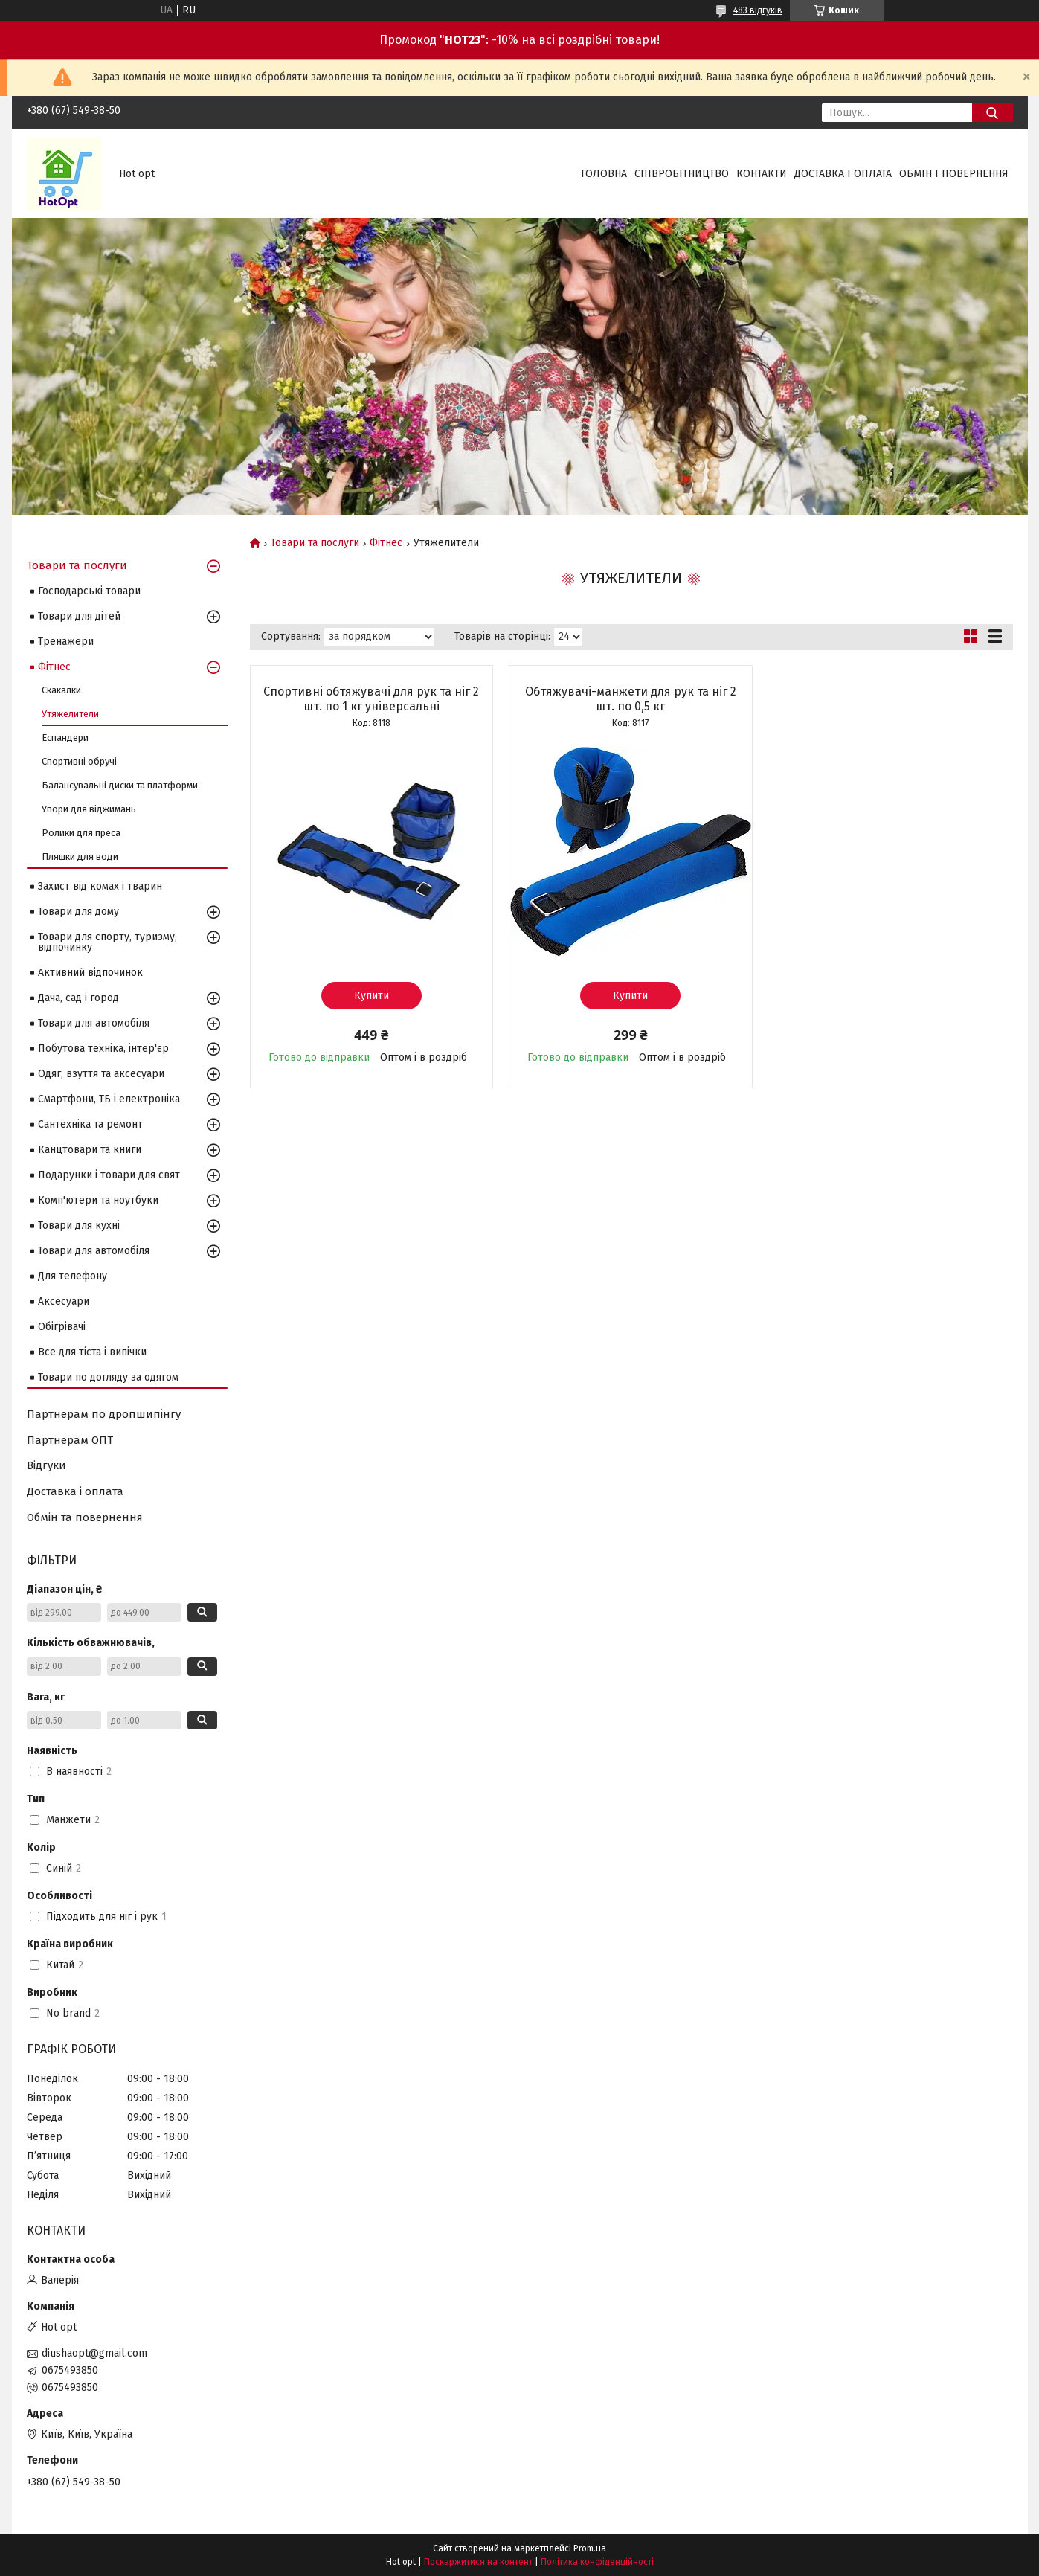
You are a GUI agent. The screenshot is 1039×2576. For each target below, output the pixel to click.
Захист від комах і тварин (100, 886)
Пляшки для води (80, 856)
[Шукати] (992, 112)
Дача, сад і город (78, 998)
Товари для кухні (79, 1225)
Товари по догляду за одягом (108, 1377)
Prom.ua (589, 2548)
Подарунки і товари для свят (109, 1175)
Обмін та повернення (85, 1517)
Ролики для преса (81, 832)
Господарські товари (89, 591)
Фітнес (386, 543)
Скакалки (61, 690)
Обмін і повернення (954, 173)
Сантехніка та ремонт (90, 1124)
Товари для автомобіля (93, 1023)
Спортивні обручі (79, 761)
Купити (371, 995)
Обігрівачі (62, 1326)
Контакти (761, 173)
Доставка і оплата (843, 173)
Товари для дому (78, 911)
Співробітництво (681, 173)
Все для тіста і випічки (92, 1352)
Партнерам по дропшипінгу (104, 1414)
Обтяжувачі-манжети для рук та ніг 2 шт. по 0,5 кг (630, 698)
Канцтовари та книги (89, 1149)
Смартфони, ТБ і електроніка (109, 1099)
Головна (604, 173)
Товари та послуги (315, 543)
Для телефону (72, 1276)
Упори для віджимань (89, 809)
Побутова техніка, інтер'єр (103, 1048)
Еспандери (65, 737)
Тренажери (66, 641)
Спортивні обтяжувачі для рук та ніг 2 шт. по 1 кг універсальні (371, 698)
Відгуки (46, 1465)
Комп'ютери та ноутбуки (98, 1200)
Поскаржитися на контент (478, 2562)
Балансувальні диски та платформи (120, 785)
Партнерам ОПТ (70, 1440)
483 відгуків (757, 10)
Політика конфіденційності (597, 2562)
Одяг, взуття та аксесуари (101, 1073)
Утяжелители (70, 713)
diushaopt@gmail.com (94, 2353)
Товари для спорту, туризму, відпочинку (107, 942)
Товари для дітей (79, 616)
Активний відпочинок (90, 972)
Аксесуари (63, 1301)
